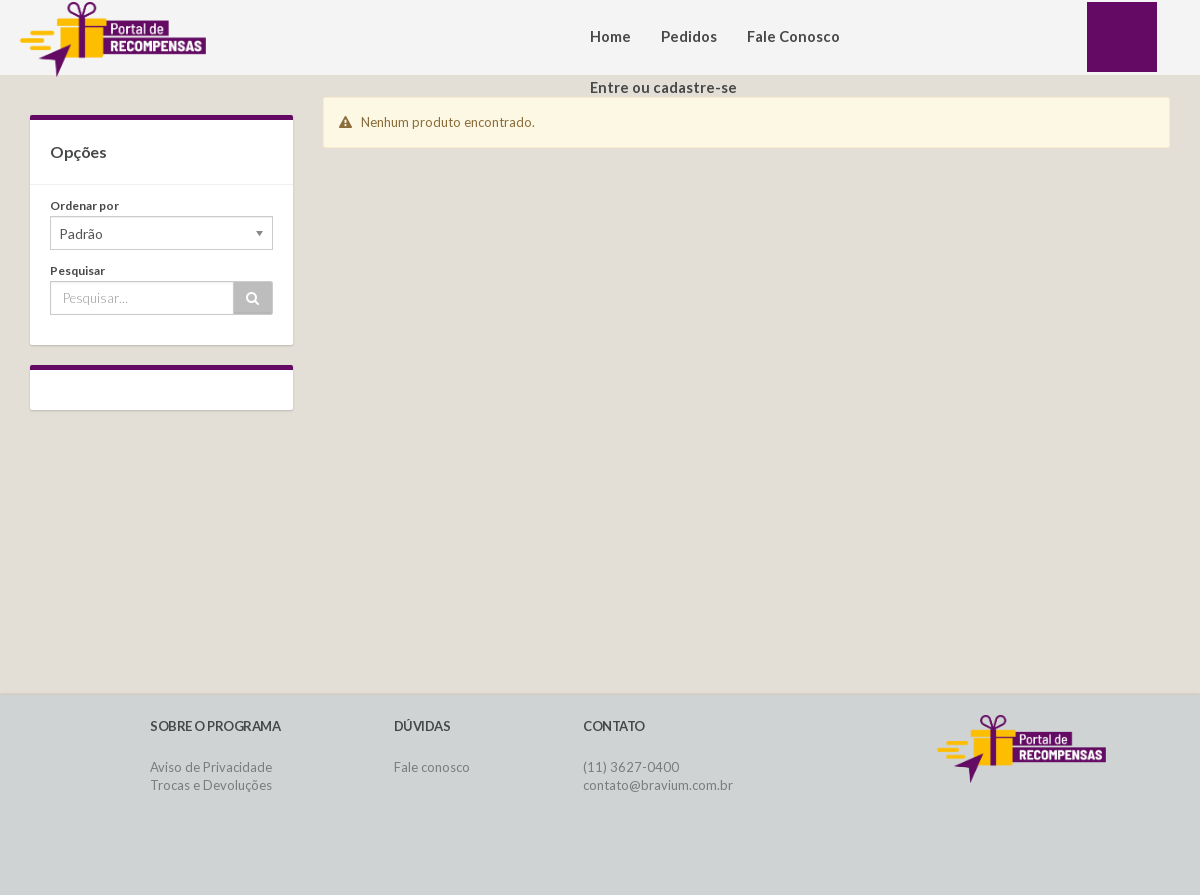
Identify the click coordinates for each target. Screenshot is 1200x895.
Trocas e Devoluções (211, 785)
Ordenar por (84, 205)
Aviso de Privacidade (211, 767)
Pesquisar (77, 270)
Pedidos (689, 36)
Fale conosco (432, 767)
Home (610, 36)
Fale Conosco (793, 36)
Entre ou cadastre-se (663, 87)
